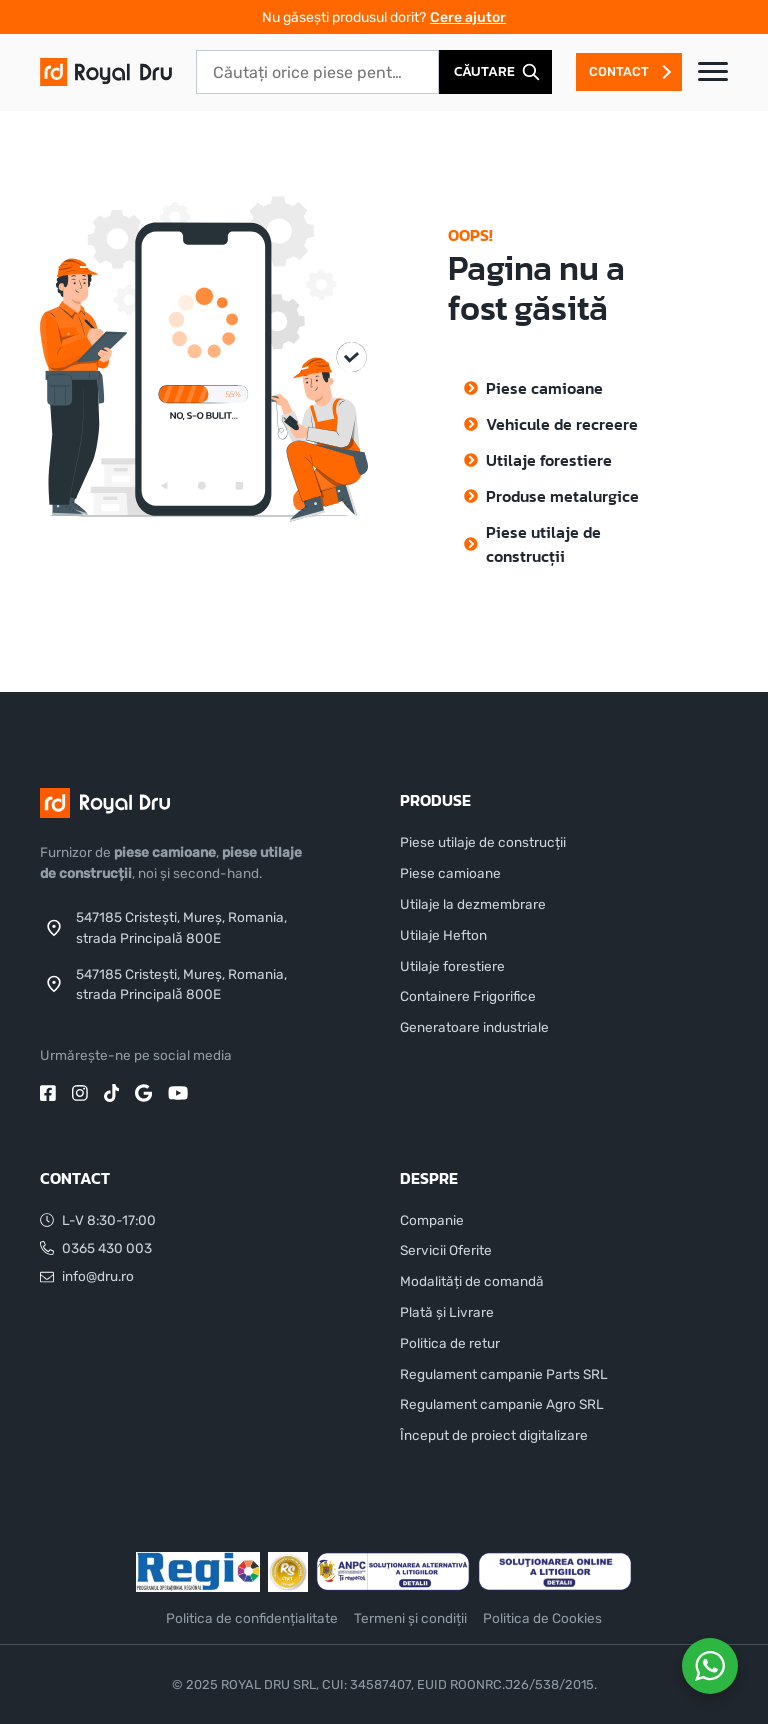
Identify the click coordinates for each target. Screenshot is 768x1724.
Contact (619, 71)
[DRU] (106, 70)
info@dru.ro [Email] (87, 1277)
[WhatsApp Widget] (710, 1666)
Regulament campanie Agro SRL (502, 1404)
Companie (432, 1220)
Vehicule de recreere (562, 424)
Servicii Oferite (446, 1250)
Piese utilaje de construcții (543, 544)
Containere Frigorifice (468, 996)
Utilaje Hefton (443, 935)
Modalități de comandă (472, 1281)
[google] (143, 1091)
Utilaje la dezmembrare (473, 904)
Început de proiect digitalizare (494, 1435)
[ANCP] (393, 1572)
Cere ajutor (468, 17)
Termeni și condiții (410, 1618)
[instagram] (80, 1091)
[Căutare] (495, 72)
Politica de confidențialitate (252, 1618)
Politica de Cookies (542, 1618)
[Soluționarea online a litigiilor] (555, 1572)
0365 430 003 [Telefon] (96, 1248)
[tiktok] (112, 1091)
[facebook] (48, 1091)
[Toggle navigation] (713, 71)
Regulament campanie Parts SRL (504, 1374)
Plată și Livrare (447, 1312)
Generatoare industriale (474, 1027)
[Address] (180, 927)
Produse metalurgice (562, 496)
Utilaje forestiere (549, 460)
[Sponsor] (197, 1572)
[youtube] (178, 1091)
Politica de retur (450, 1343)
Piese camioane (544, 388)
